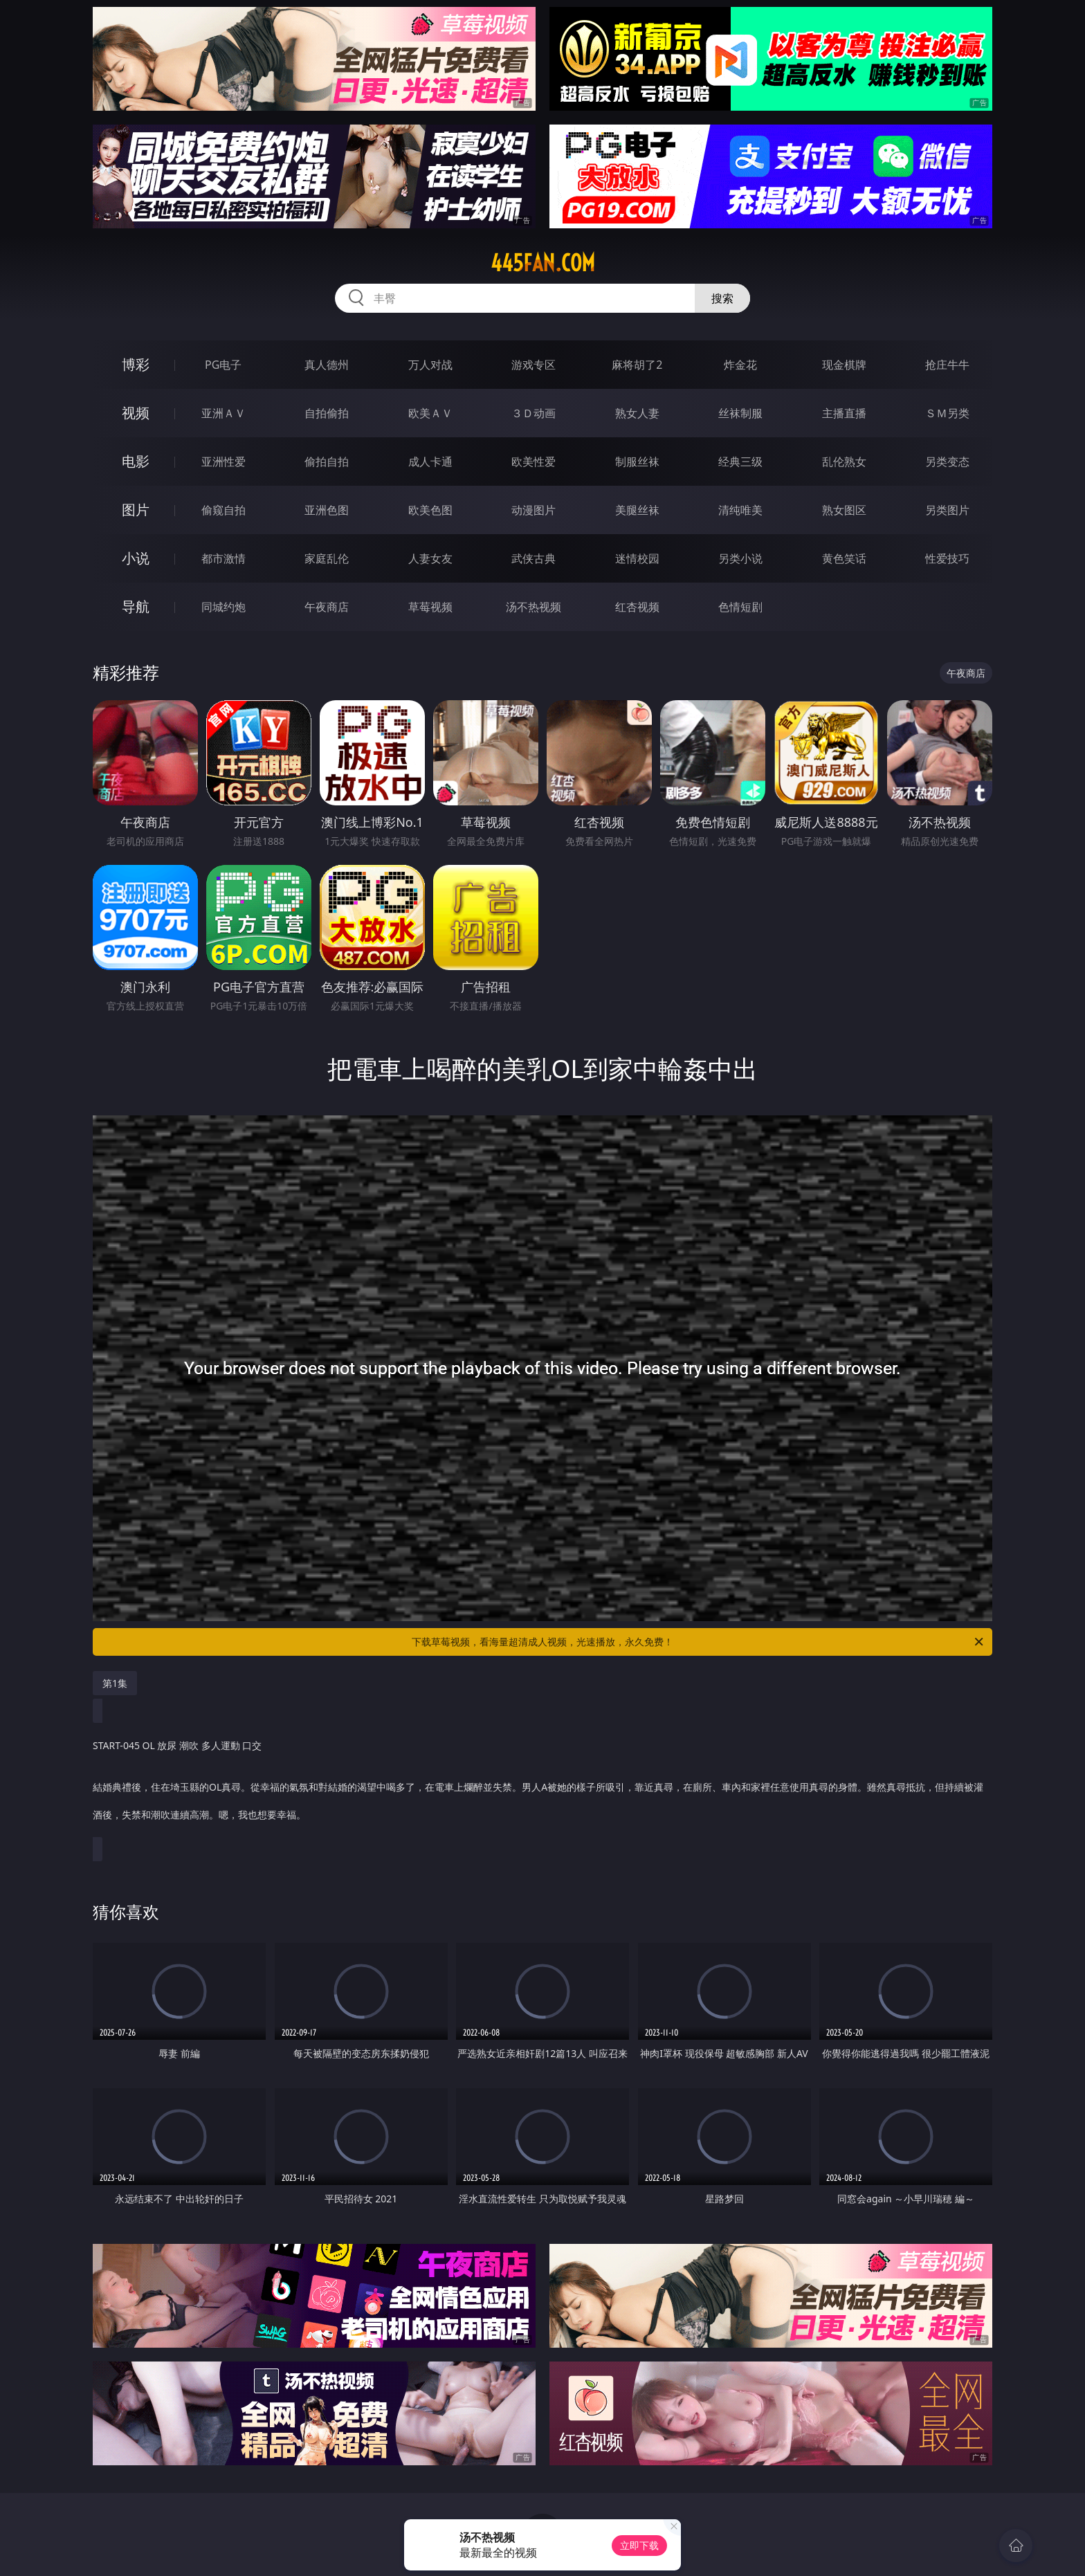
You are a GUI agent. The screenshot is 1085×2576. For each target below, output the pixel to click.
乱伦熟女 (844, 461)
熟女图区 (844, 510)
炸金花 (740, 364)
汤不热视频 (533, 606)
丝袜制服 (740, 413)
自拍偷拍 (326, 413)
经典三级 (740, 461)
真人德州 (326, 364)
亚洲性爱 (223, 461)
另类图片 (947, 510)
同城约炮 (223, 606)
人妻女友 (430, 558)
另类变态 (947, 461)
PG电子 (223, 364)
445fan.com (543, 263)
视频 (135, 412)
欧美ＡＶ (430, 413)
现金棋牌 (844, 364)
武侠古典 (533, 558)
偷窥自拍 (223, 510)
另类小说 (740, 558)
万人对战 (430, 364)
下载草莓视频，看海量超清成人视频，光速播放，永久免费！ (698, 1642)
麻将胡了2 (637, 364)
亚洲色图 (326, 510)
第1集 (114, 1683)
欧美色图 (430, 510)
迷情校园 (637, 558)
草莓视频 (430, 606)
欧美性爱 (533, 461)
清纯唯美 (740, 510)
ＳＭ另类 (947, 413)
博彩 (135, 364)
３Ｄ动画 (533, 413)
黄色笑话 (844, 558)
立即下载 (639, 2545)
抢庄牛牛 (947, 364)
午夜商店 (326, 606)
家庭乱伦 (326, 558)
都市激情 (223, 558)
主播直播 (844, 413)
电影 (135, 461)
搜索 (722, 298)
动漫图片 (533, 510)
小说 (135, 558)
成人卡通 (430, 461)
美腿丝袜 (637, 510)
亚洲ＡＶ (223, 413)
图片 (135, 509)
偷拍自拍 (326, 461)
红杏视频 (637, 606)
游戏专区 (533, 364)
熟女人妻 (637, 413)
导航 (135, 606)
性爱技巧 (947, 558)
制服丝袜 (637, 461)
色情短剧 (740, 606)
